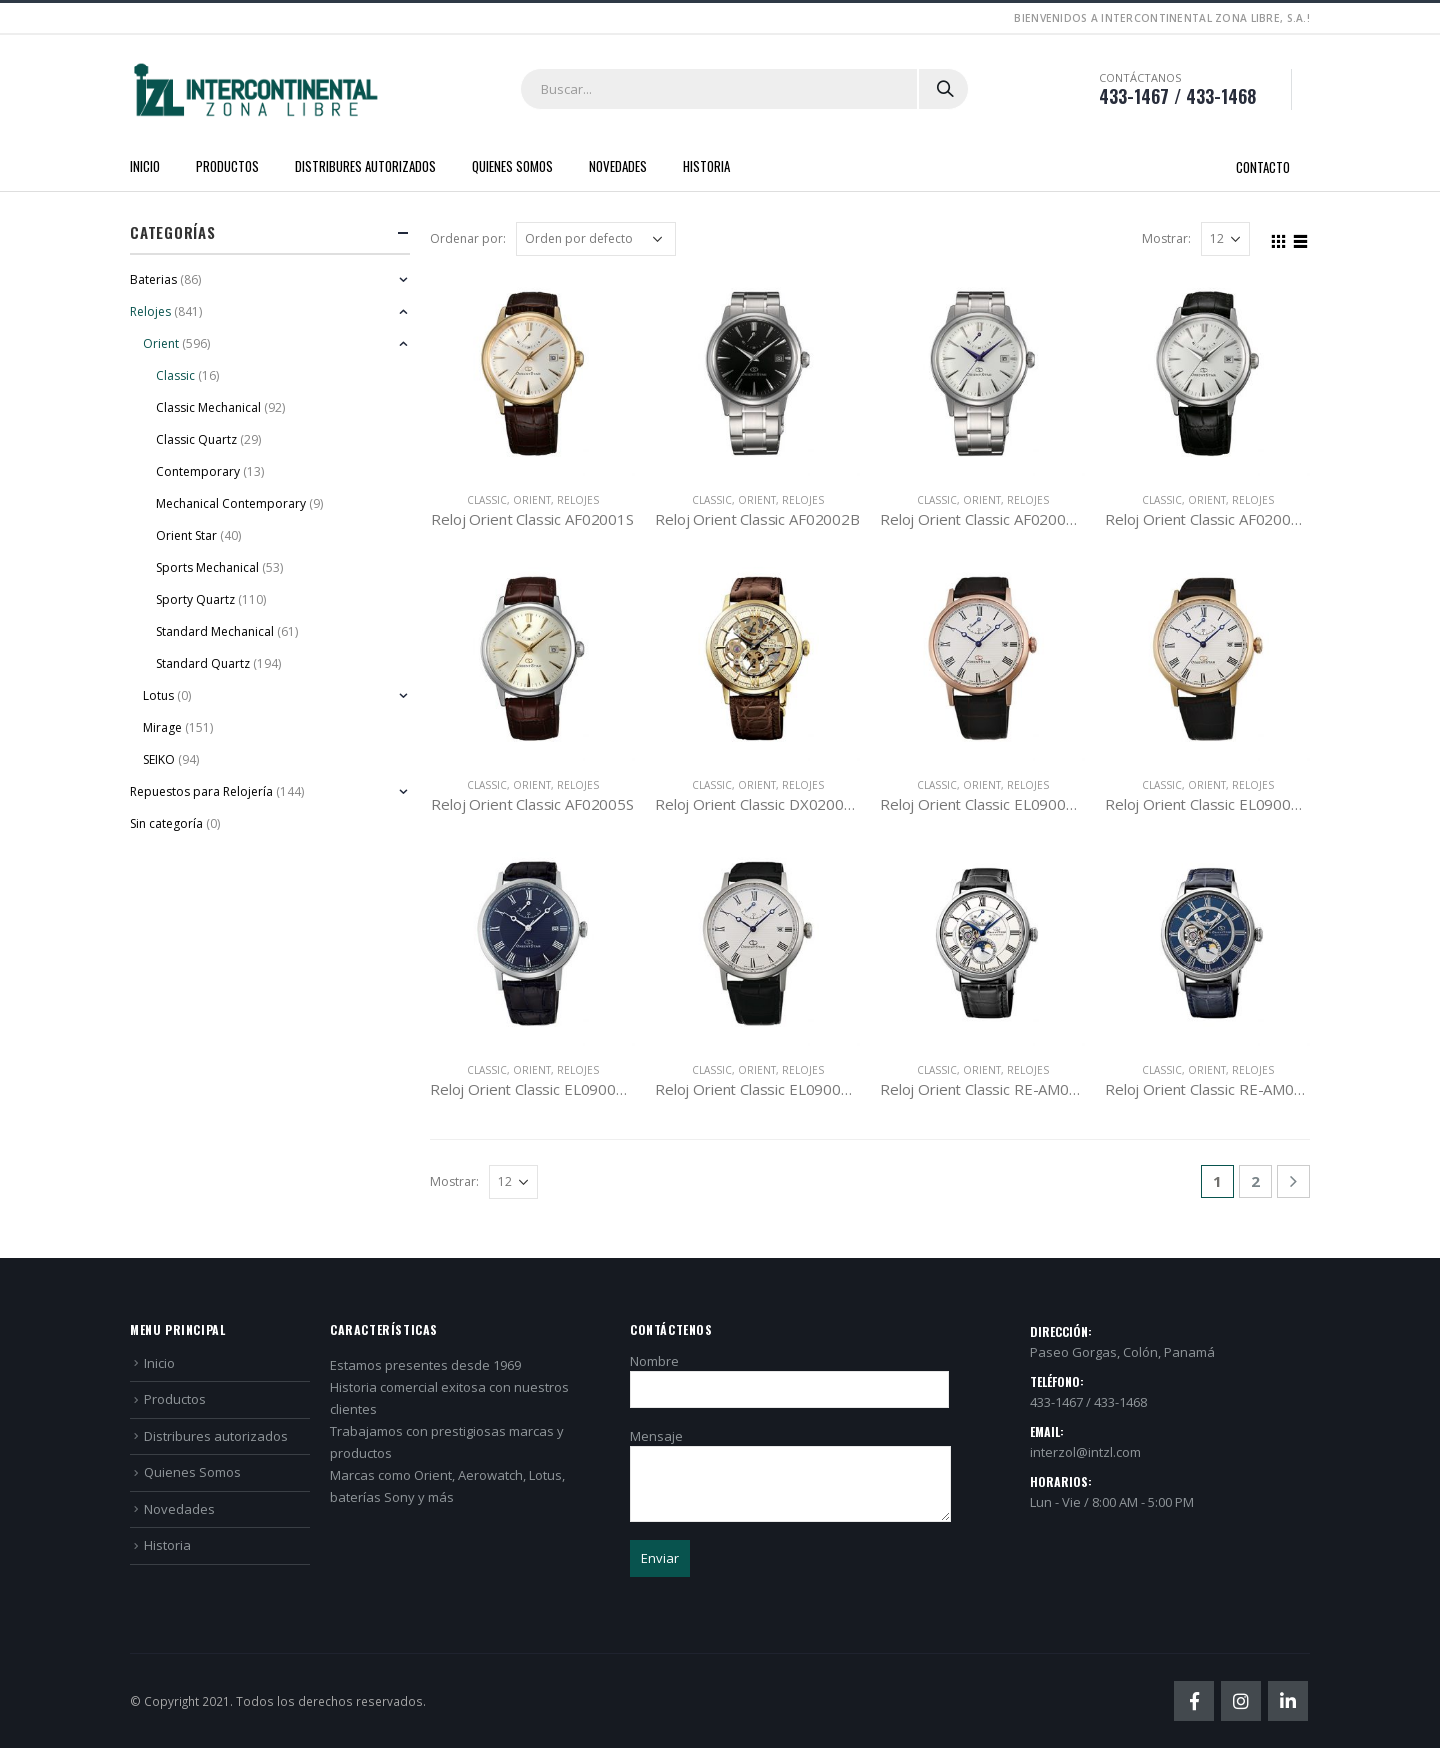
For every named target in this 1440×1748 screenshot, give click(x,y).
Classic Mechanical (208, 407)
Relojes (578, 500)
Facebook (1194, 1701)
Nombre (789, 1374)
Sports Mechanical (207, 567)
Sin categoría (166, 823)
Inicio (145, 166)
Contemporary (198, 471)
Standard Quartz (203, 663)
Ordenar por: (468, 238)
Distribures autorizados (365, 166)
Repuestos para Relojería (201, 791)
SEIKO (159, 759)
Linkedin (1288, 1701)
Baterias (153, 279)
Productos (227, 166)
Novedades (618, 166)
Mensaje (790, 1459)
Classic (487, 500)
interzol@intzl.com (1085, 1452)
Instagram (1241, 1701)
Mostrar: (1166, 238)
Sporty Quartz (195, 599)
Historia (706, 166)
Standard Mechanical (215, 631)
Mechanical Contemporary (231, 503)
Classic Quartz (196, 439)
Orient (532, 500)
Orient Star (186, 535)
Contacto (1263, 167)
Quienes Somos (512, 166)
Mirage (162, 727)
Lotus (158, 695)
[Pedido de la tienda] (596, 239)
